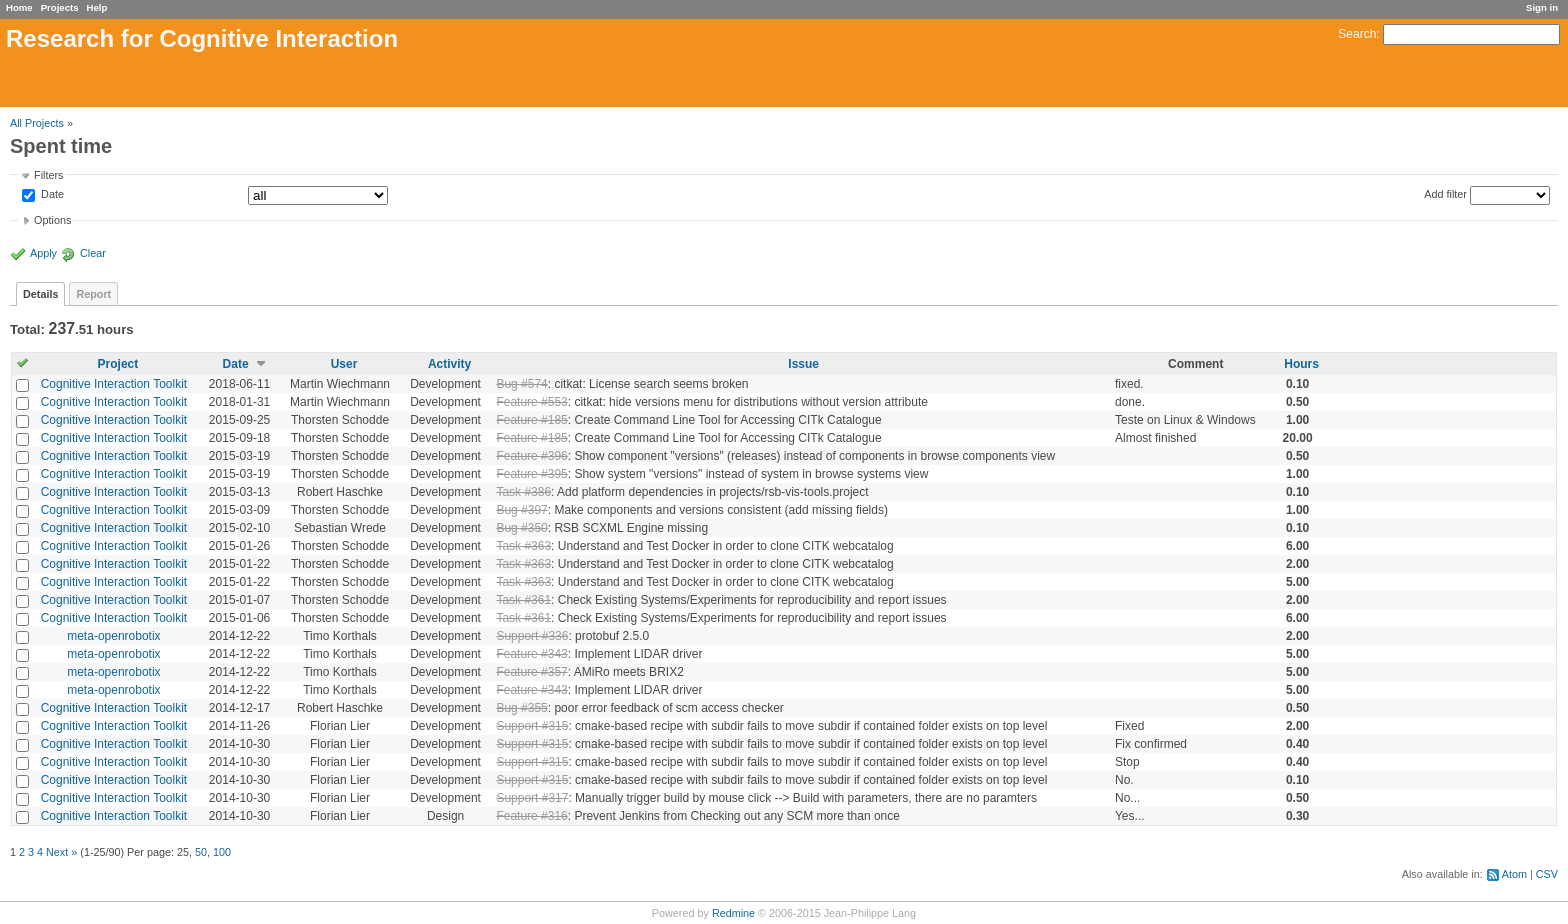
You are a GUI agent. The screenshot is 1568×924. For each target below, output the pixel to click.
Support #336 (532, 636)
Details (40, 294)
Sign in (1542, 7)
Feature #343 (531, 654)
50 (201, 852)
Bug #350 (521, 528)
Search (1357, 34)
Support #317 (532, 798)
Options (52, 220)
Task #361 (523, 600)
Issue (803, 364)
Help (97, 7)
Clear (93, 253)
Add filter (1445, 194)
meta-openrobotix (113, 636)
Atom (1514, 874)
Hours (1301, 364)
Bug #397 (521, 510)
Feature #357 (531, 672)
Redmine (733, 913)
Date (51, 195)
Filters (48, 175)
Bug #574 (521, 384)
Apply (43, 253)
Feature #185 (531, 420)
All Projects (37, 123)
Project (118, 364)
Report (93, 294)
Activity (449, 364)
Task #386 (523, 492)
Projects (60, 7)
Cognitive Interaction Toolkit (114, 384)
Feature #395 (531, 474)
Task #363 (523, 546)
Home (19, 7)
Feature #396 (531, 456)
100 (222, 852)
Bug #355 (521, 708)
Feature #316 (531, 816)
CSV (1547, 874)
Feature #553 (531, 402)
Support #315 (532, 726)
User (344, 364)
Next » (61, 852)
